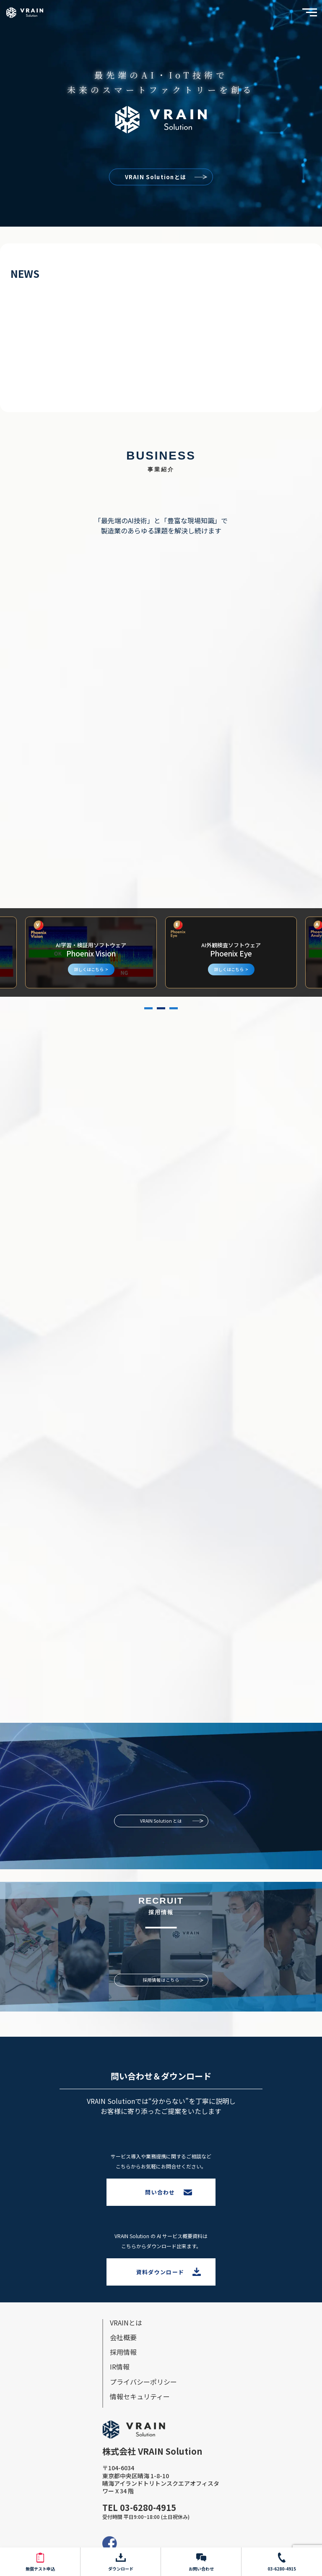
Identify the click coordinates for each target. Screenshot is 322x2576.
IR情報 (120, 2367)
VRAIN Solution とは (161, 1821)
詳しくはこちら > (91, 969)
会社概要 (123, 2337)
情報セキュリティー (140, 2396)
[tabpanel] (231, 952)
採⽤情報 (123, 2352)
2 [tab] (161, 1008)
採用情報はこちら (161, 1980)
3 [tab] (173, 1008)
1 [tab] (148, 1008)
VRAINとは (126, 2322)
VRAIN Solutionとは (156, 176)
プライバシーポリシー (143, 2382)
